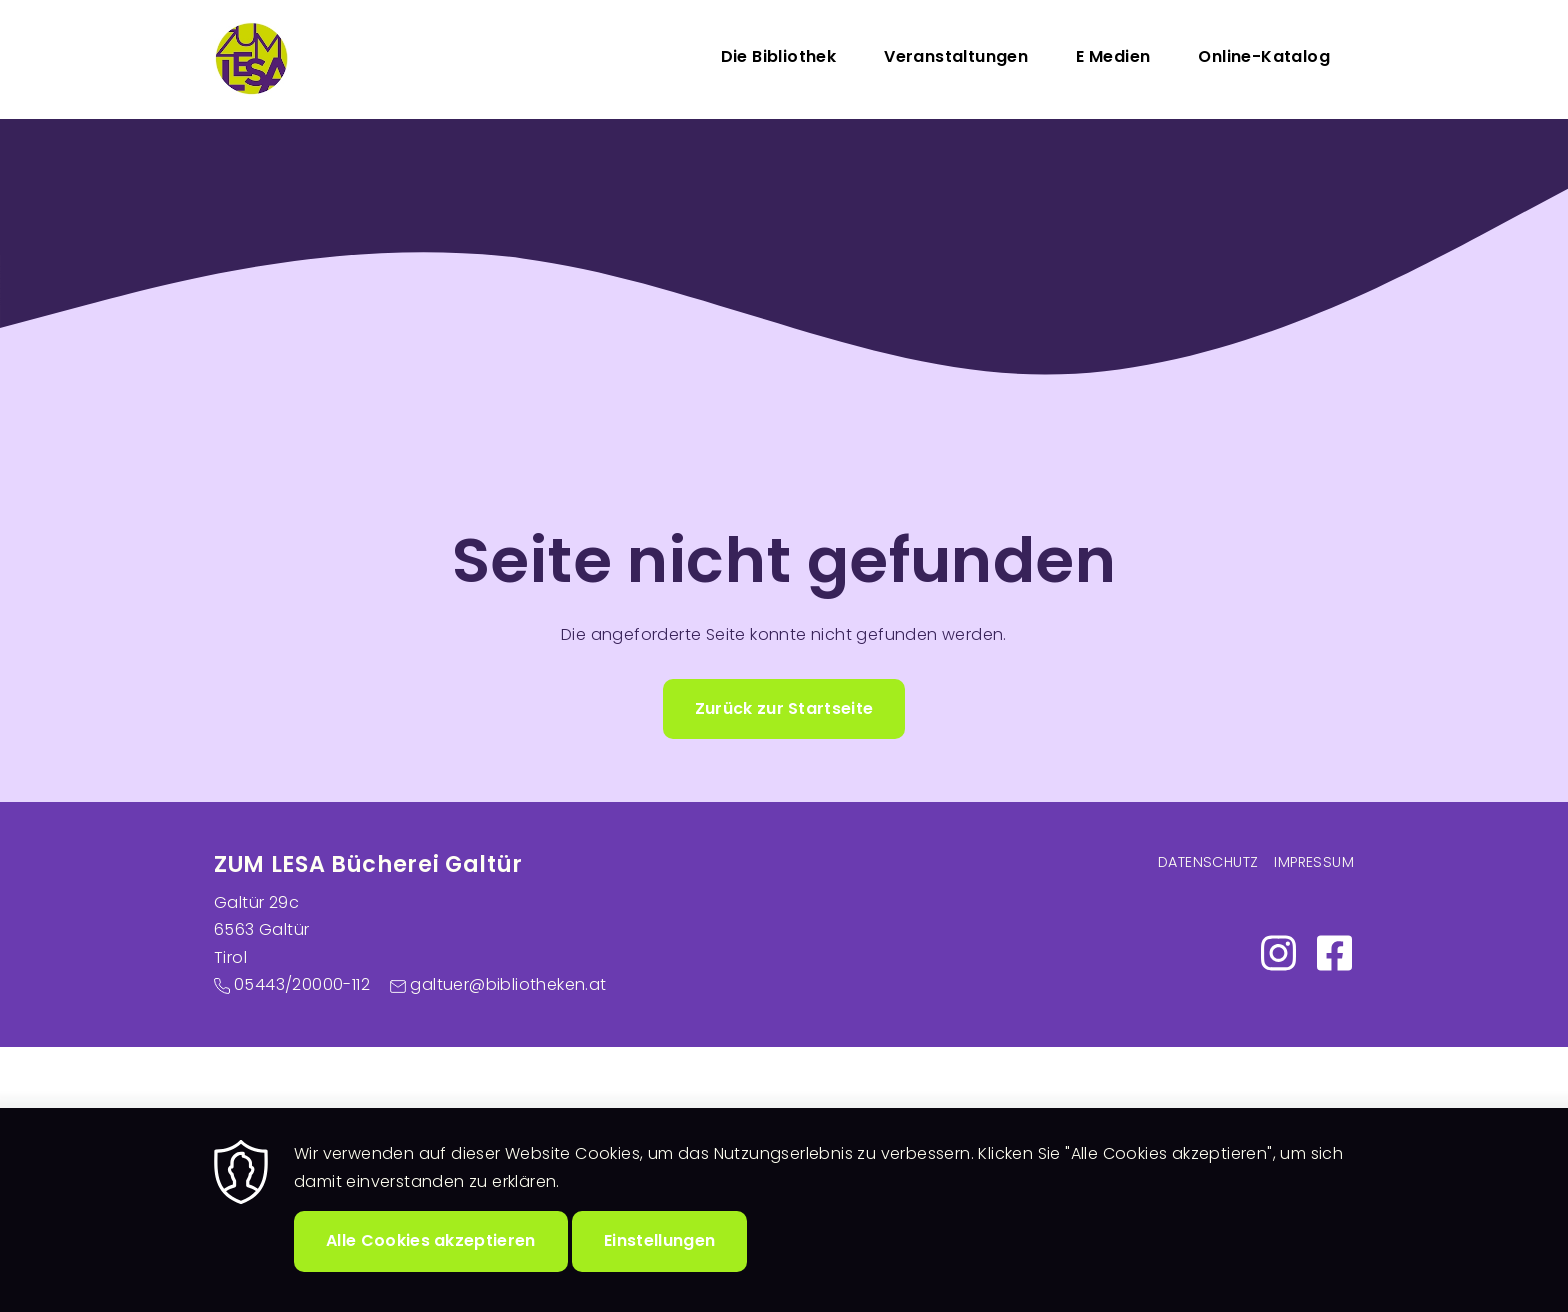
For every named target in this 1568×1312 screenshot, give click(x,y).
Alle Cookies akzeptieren (431, 1264)
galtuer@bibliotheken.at (508, 984)
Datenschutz (1208, 862)
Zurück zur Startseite (784, 708)
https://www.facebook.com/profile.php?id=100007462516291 (1334, 953)
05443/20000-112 (302, 984)
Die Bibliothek (779, 56)
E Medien (1113, 56)
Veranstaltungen (956, 56)
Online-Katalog (1264, 56)
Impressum (1314, 862)
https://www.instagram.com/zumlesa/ (1278, 953)
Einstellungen (659, 1264)
